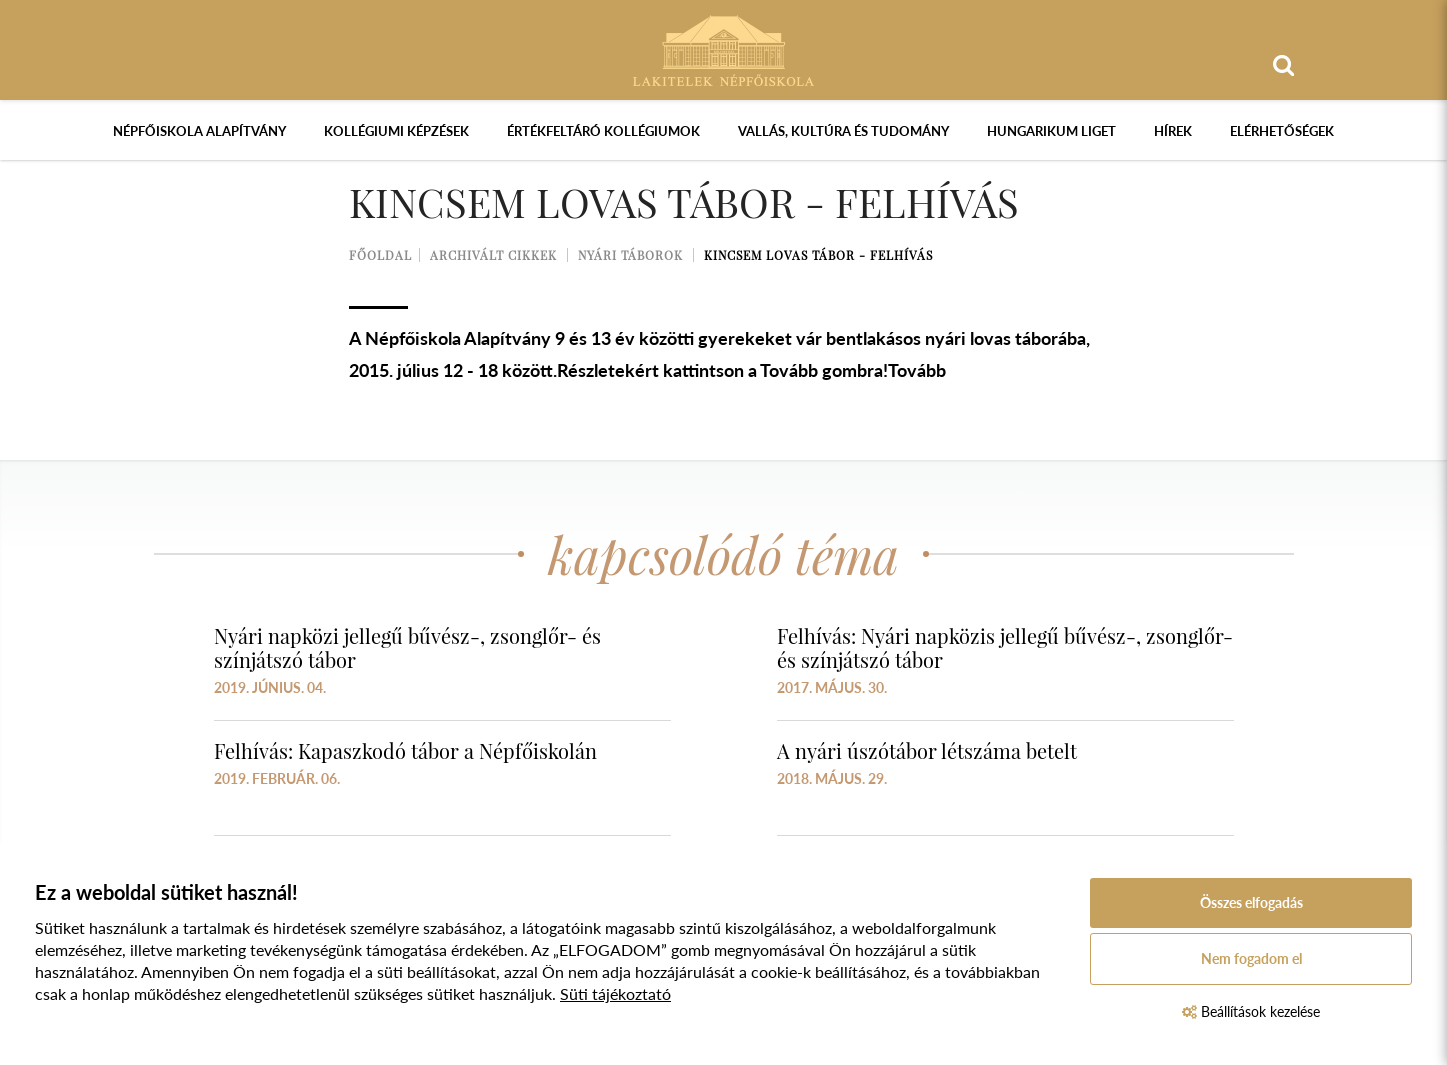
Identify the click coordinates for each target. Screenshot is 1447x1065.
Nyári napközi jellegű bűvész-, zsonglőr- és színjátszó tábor (407, 647)
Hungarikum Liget (1051, 131)
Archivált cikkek (493, 255)
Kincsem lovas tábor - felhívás (818, 255)
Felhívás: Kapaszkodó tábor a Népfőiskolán (405, 750)
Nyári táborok (630, 255)
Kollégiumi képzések (396, 131)
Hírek (1173, 131)
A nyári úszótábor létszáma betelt (927, 750)
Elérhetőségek (1282, 131)
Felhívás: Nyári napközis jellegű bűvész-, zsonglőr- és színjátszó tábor (1005, 647)
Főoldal (380, 255)
